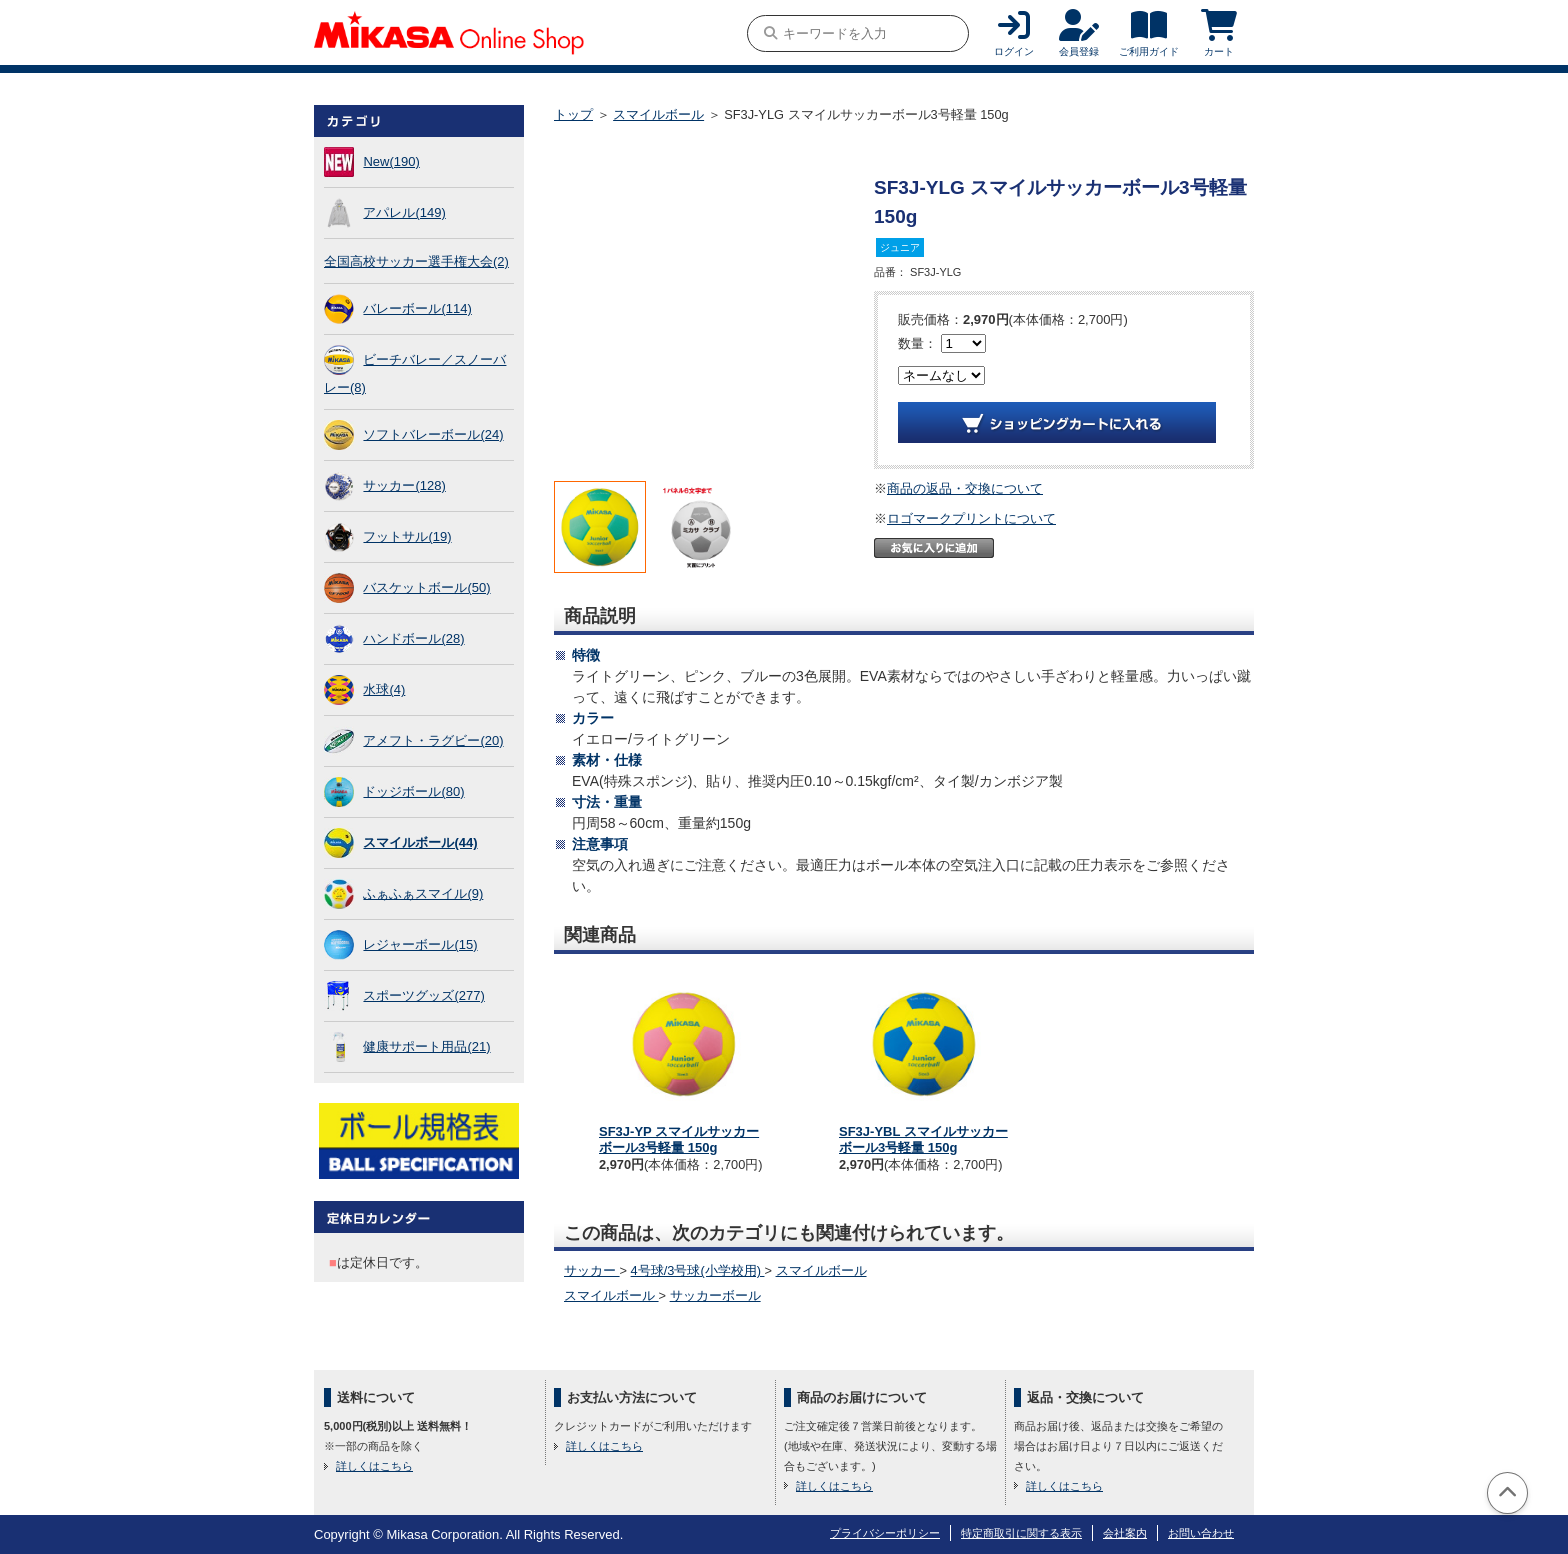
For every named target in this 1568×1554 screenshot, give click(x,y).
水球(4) (384, 689)
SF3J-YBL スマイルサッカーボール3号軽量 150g (923, 1139)
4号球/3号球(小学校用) (698, 1270)
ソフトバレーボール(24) (433, 434)
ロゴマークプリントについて (971, 518)
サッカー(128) (404, 485)
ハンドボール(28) (413, 638)
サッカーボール (715, 1295)
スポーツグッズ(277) (423, 995)
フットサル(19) (407, 536)
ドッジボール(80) (413, 791)
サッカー (592, 1270)
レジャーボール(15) (420, 944)
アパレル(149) (404, 212)
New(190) (391, 161)
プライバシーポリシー (885, 1533)
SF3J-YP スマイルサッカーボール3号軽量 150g (679, 1139)
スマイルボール (658, 114)
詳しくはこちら (374, 1466)
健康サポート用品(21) (426, 1046)
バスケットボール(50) (426, 587)
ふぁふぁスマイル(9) (423, 893)
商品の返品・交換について (965, 488)
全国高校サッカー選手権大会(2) (416, 261)
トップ (573, 114)
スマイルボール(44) (420, 842)
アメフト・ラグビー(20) (433, 740)
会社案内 (1125, 1533)
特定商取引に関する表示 (1021, 1533)
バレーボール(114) (417, 308)
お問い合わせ (1201, 1533)
